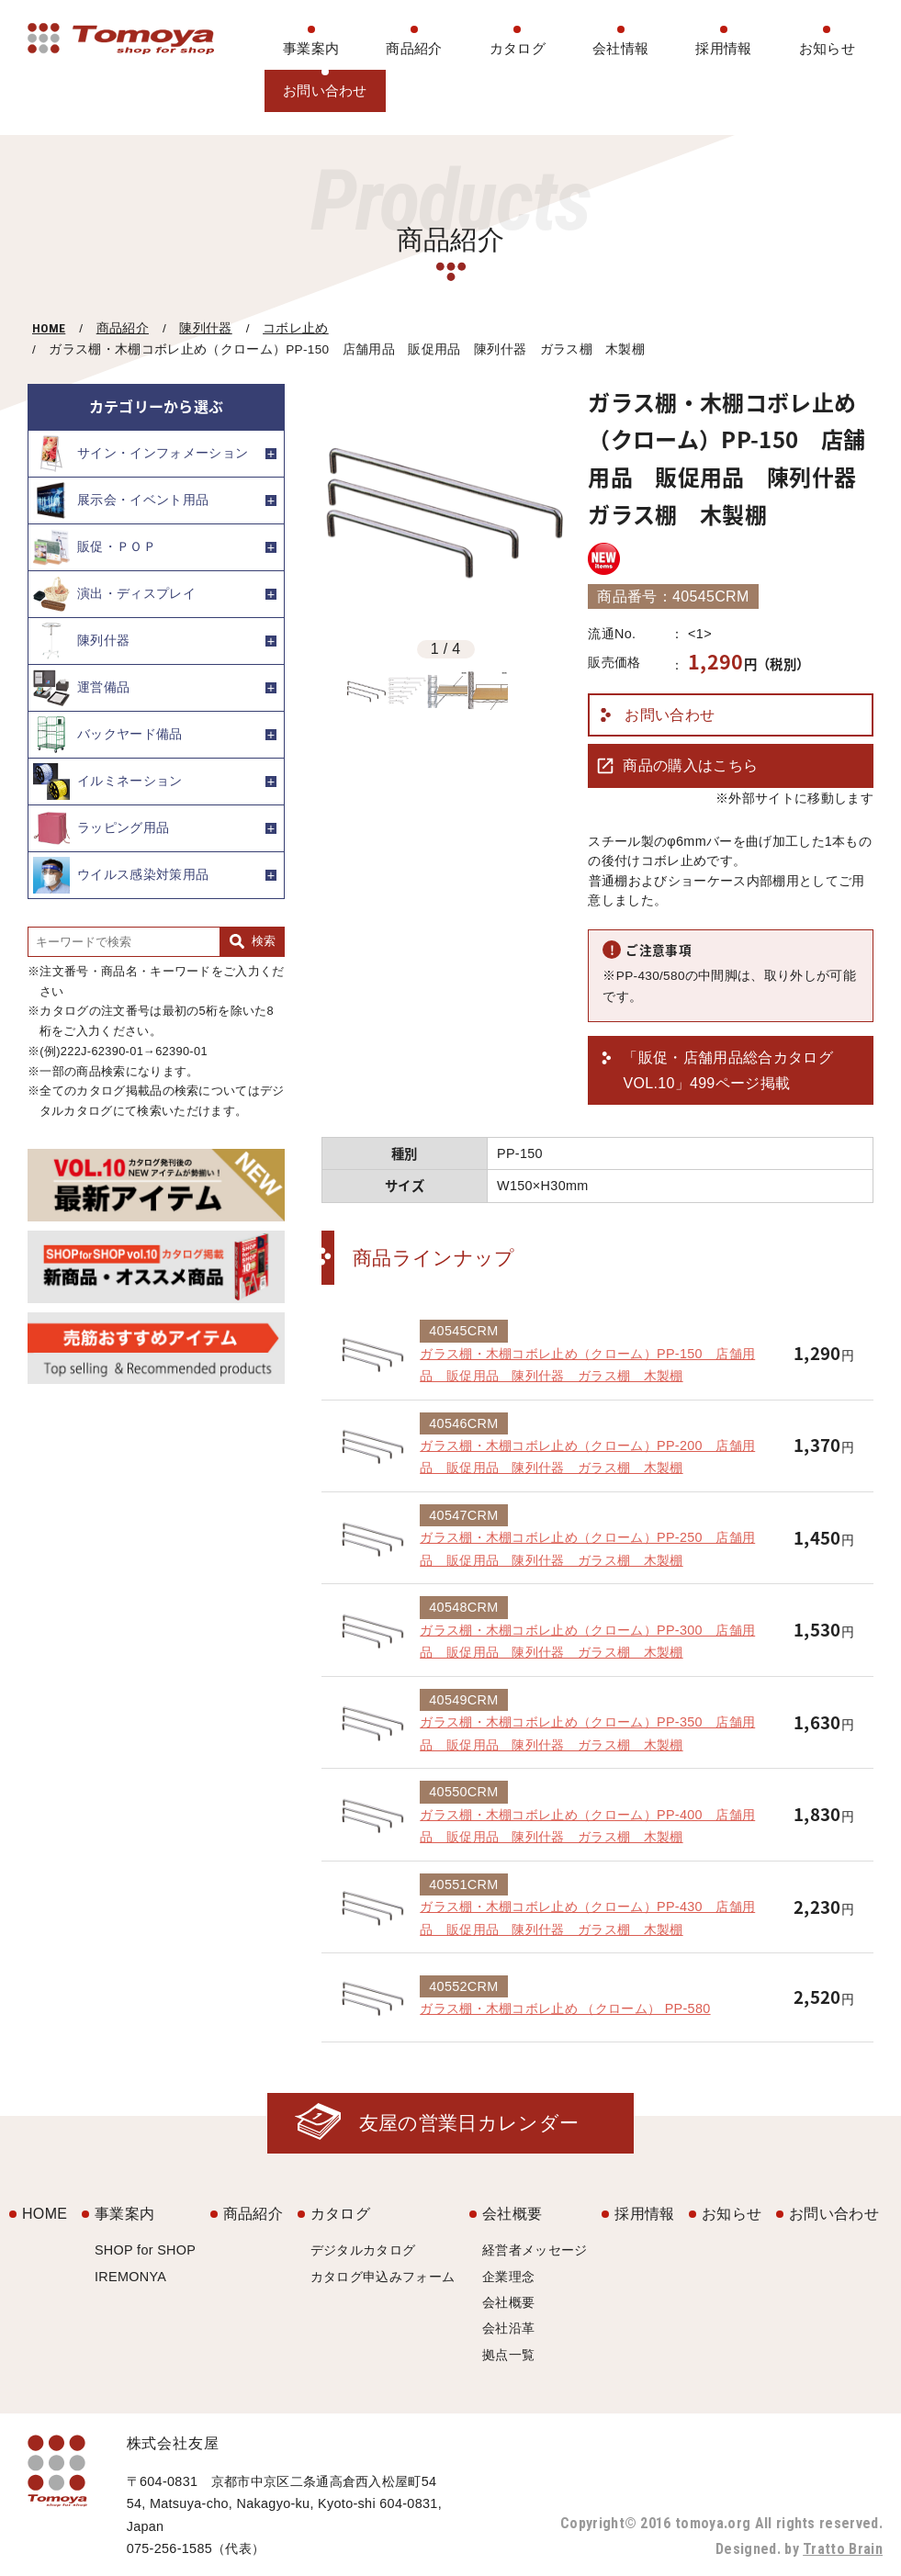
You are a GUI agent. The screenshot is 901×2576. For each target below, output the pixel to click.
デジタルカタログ (363, 2250)
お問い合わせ (325, 90)
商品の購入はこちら (690, 765)
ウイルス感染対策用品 (120, 875)
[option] (445, 508)
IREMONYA (130, 2276)
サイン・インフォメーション (140, 453)
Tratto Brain (843, 2549)
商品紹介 (414, 48)
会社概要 (512, 2214)
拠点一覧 (508, 2354)
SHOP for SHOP (145, 2250)
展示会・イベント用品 (120, 500)
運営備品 (81, 687)
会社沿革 (508, 2328)
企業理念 (508, 2276)
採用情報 (723, 48)
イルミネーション (108, 781)
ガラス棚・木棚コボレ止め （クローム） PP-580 (565, 2008)
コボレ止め (296, 328)
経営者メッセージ (535, 2250)
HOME (48, 328)
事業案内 (311, 48)
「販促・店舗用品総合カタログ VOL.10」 (727, 1072)
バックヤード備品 (108, 734)
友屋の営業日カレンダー (469, 2122)
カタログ (518, 48)
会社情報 (620, 48)
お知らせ (827, 48)
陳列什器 (205, 328)
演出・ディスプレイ (114, 594)
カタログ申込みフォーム (383, 2276)
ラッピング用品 (101, 828)
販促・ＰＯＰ (94, 547)
